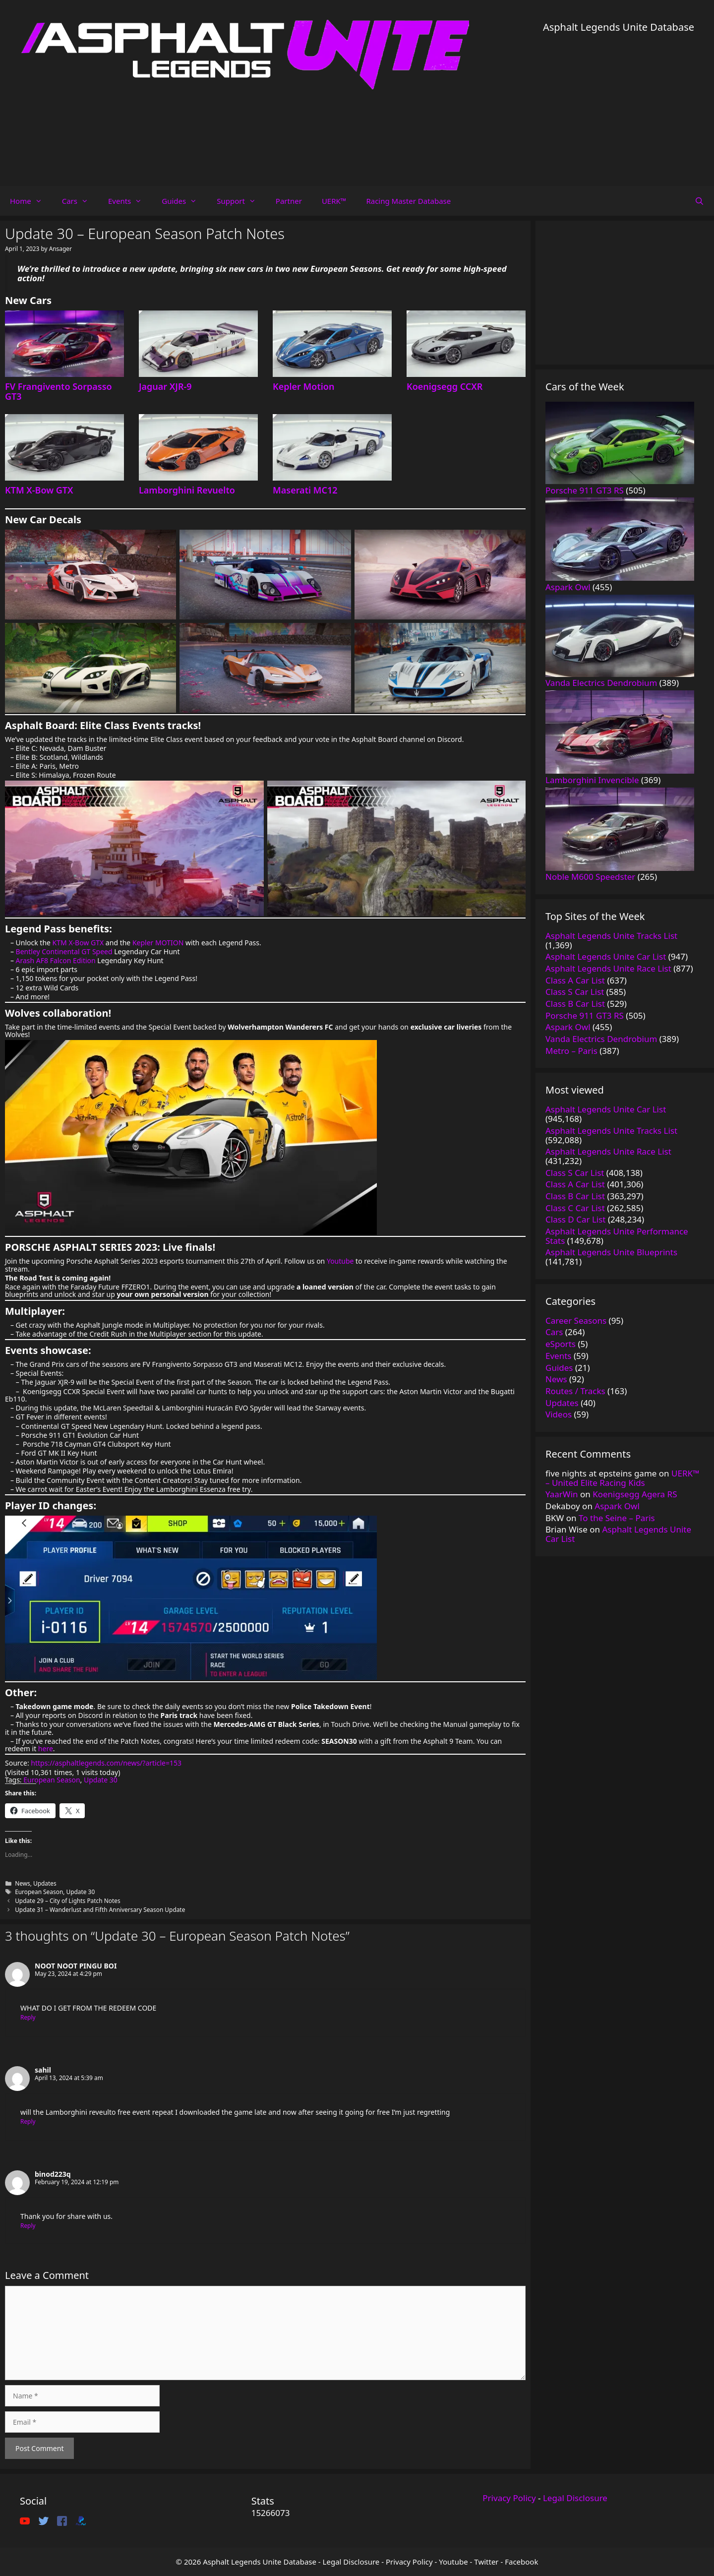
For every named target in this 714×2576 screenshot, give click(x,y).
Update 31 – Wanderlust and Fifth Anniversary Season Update (100, 1909)
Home (31, 201)
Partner (289, 201)
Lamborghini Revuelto (187, 490)
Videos (558, 1414)
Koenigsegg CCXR (444, 386)
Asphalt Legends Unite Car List (618, 1534)
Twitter (486, 2562)
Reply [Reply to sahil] (28, 2121)
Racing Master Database (408, 201)
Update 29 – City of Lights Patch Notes (67, 1900)
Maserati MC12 (305, 490)
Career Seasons (575, 1320)
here (45, 1748)
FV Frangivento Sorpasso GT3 (58, 391)
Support (241, 201)
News (22, 1883)
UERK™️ (334, 201)
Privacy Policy (509, 2498)
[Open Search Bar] (699, 201)
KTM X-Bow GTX (39, 490)
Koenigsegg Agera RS (635, 1494)
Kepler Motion (303, 386)
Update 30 (101, 1779)
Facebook (521, 2562)
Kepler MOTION (157, 942)
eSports (560, 1343)
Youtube (340, 1261)
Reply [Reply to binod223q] (28, 2225)
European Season (51, 1779)
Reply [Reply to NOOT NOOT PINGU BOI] (28, 2017)
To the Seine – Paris (617, 1518)
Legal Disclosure (575, 2498)
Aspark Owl (617, 1506)
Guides (184, 201)
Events (130, 201)
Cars (80, 201)
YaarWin (561, 1494)
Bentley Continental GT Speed (64, 951)
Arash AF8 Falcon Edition (56, 960)
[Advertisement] (618, 104)
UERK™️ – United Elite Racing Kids (622, 1478)
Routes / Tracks (575, 1391)
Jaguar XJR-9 (165, 386)
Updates (45, 1883)
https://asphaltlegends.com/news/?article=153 (106, 1763)
